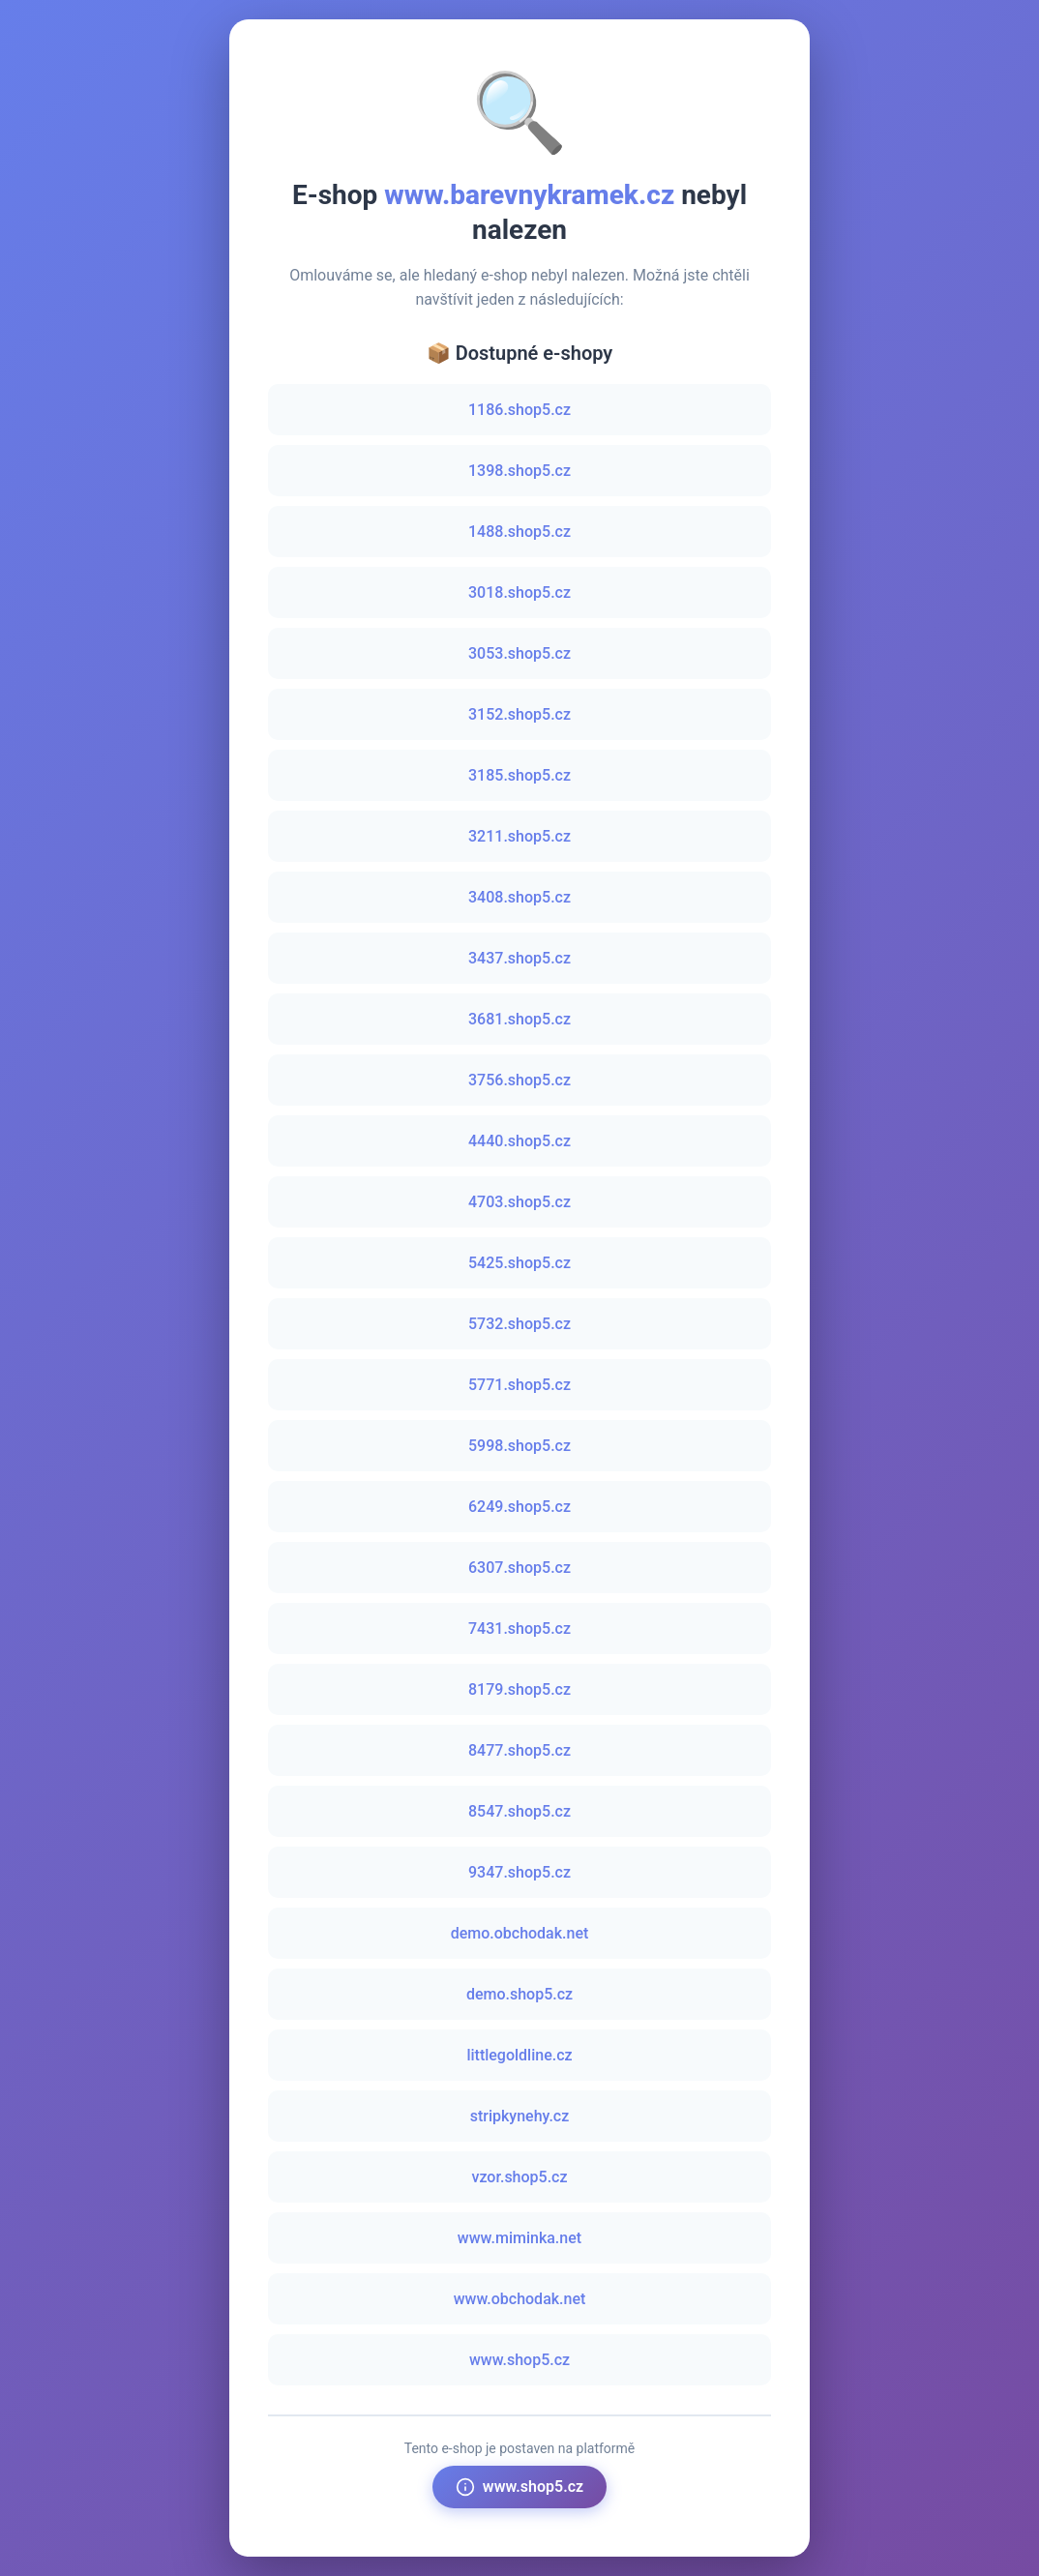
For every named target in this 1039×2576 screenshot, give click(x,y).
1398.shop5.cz (519, 470)
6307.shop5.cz (519, 1567)
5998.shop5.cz (519, 1445)
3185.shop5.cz (519, 775)
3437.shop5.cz (519, 958)
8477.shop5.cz (519, 1750)
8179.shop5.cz (519, 1689)
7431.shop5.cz (519, 1628)
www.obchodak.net (520, 2299)
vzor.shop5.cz (519, 2177)
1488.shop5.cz (519, 531)
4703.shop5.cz (519, 1202)
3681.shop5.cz (519, 1019)
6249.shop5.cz (519, 1506)
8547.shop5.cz (519, 1811)
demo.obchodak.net (520, 1933)
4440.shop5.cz (519, 1141)
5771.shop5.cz (519, 1385)
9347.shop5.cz (519, 1872)
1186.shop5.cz (519, 409)
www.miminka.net (519, 2238)
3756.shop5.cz (519, 1080)
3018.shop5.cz (519, 592)
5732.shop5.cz (519, 1324)
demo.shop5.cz (519, 1994)
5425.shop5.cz (519, 1263)
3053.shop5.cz (519, 653)
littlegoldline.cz (519, 2055)
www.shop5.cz (519, 2360)
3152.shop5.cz (519, 714)
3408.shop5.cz (519, 897)
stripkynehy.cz (520, 2116)
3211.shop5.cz (519, 836)
